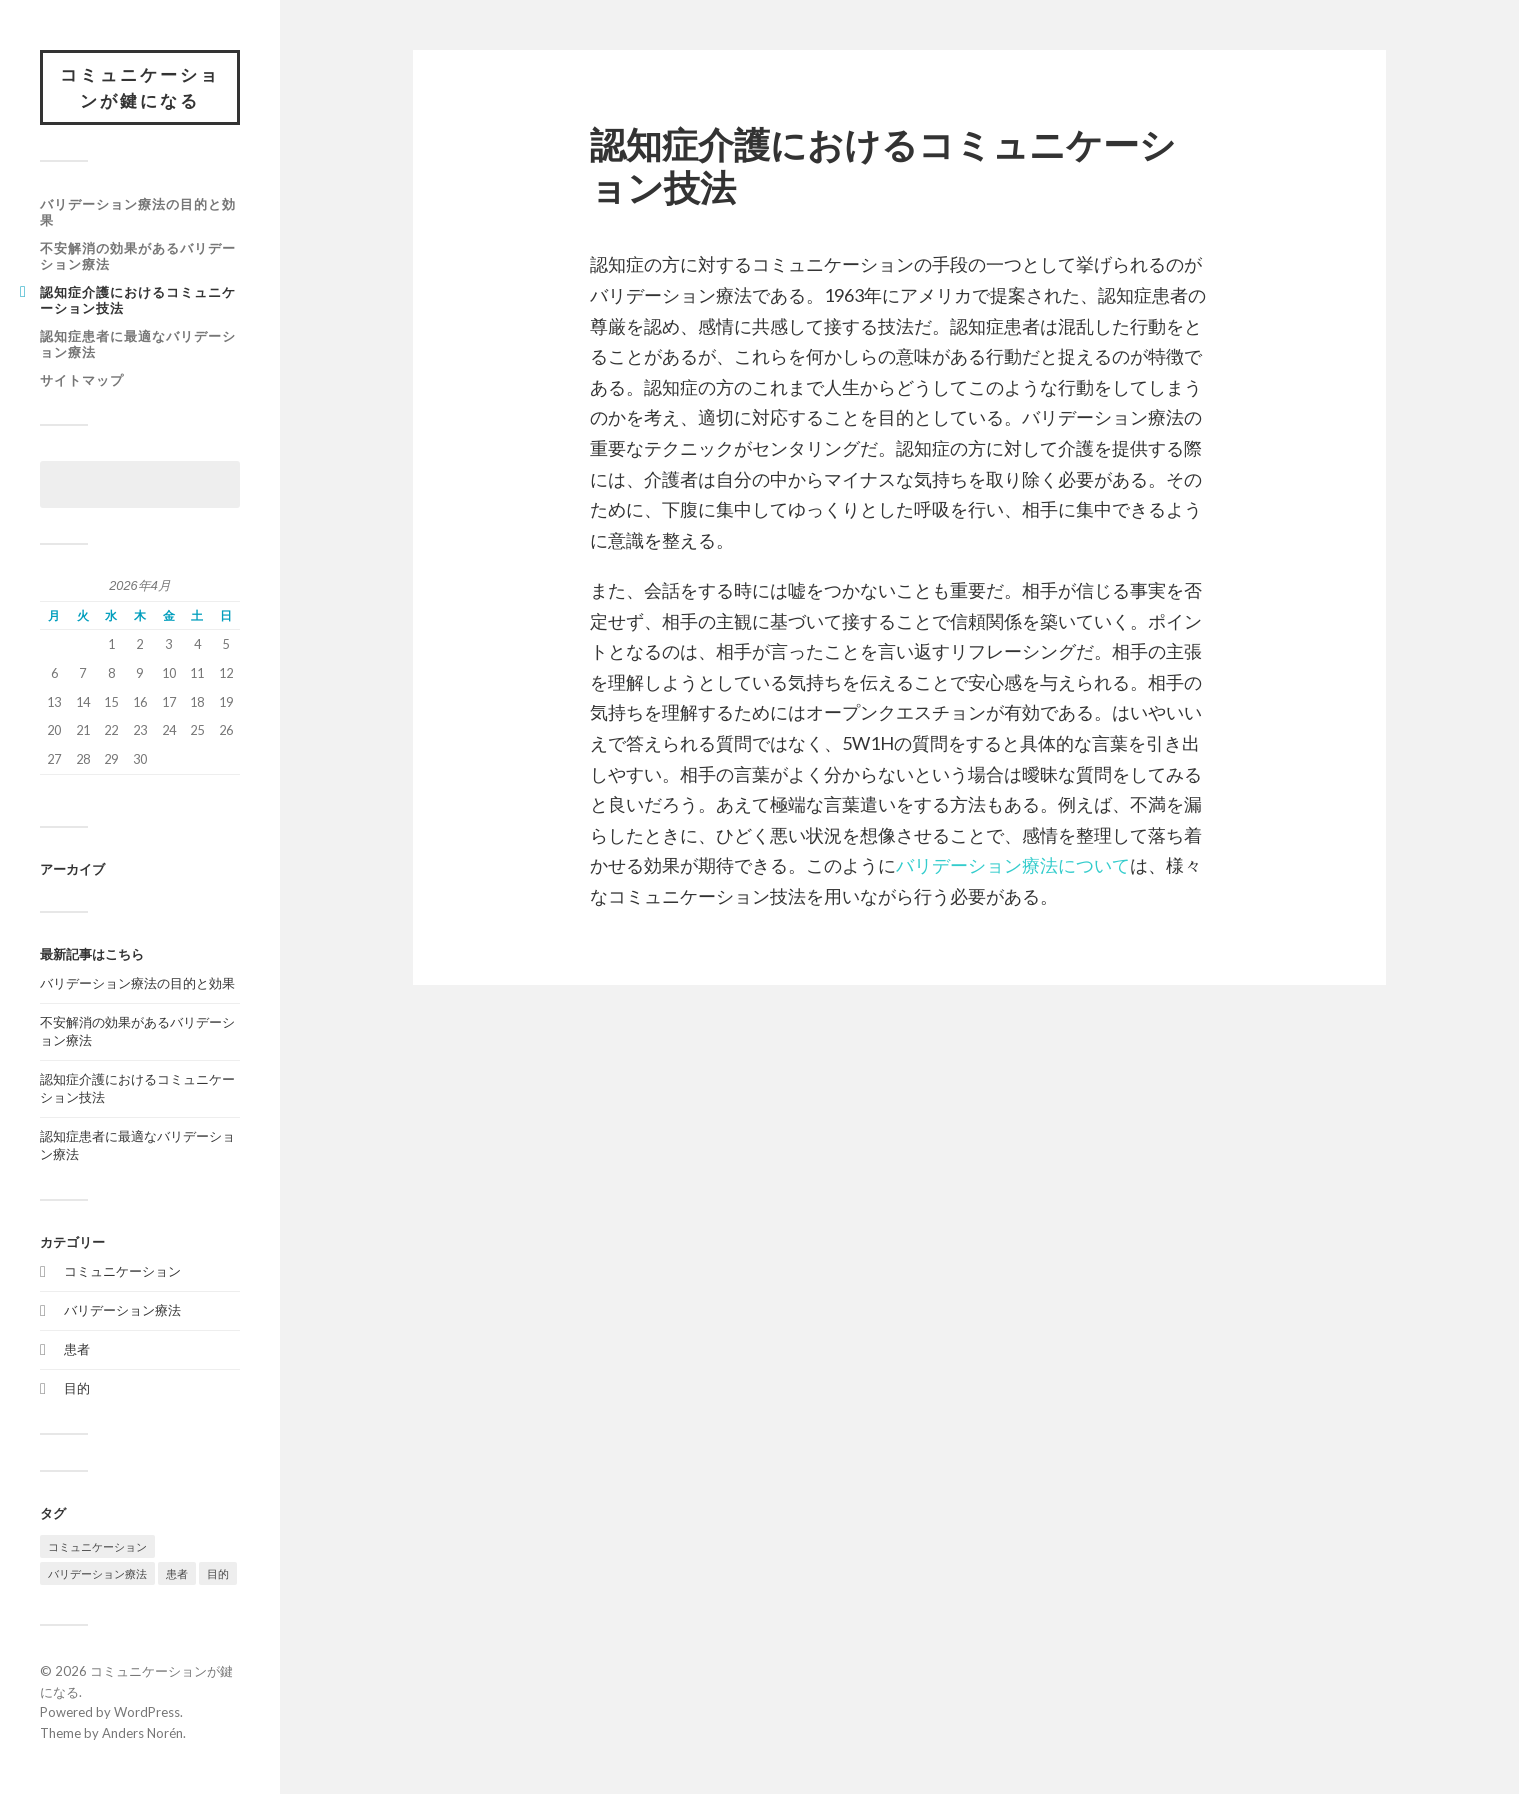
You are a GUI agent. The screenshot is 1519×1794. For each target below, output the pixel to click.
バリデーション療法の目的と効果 (138, 212)
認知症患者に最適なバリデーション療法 (138, 344)
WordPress (147, 1712)
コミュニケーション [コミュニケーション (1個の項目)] (97, 1546)
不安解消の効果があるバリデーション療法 (138, 256)
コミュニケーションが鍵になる (140, 87)
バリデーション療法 (122, 1310)
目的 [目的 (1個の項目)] (218, 1573)
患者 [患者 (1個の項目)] (177, 1573)
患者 (77, 1349)
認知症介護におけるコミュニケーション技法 (138, 300)
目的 (77, 1388)
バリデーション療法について (1013, 865)
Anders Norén (142, 1733)
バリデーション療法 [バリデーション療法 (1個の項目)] (97, 1573)
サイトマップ (82, 380)
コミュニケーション (122, 1271)
